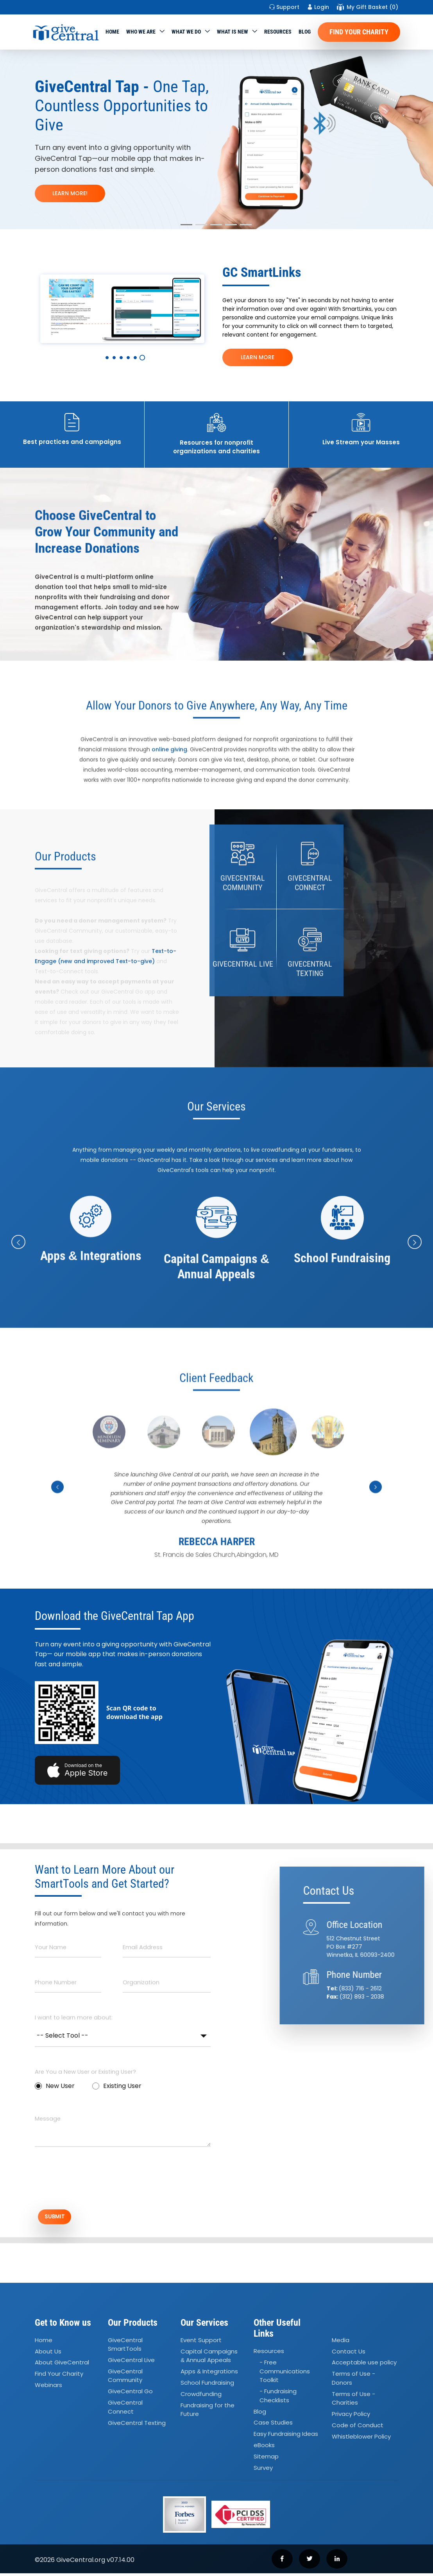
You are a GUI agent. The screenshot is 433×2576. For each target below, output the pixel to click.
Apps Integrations (209, 2374)
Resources (278, 32)
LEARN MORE (257, 357)
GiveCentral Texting (137, 2425)
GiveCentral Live (131, 2363)
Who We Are (141, 32)
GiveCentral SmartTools (125, 2347)
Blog (305, 32)
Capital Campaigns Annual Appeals (209, 2358)
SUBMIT (62, 2218)
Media (340, 2343)
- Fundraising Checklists (278, 2398)
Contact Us (348, 2354)
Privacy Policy (351, 2416)
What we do (186, 32)
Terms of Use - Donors (353, 2381)
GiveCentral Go (130, 2394)
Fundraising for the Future (207, 2412)
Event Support (201, 2343)
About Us (48, 2354)
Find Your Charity (358, 32)
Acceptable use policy (364, 2365)
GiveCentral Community (125, 2378)
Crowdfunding (201, 2397)
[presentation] (94, 2182)
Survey (263, 2470)
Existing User (116, 2085)
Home (112, 32)
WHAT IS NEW (232, 32)
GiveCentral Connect (125, 2409)
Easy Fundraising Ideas (286, 2437)
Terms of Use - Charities (353, 2401)
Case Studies (273, 2425)
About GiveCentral (62, 2365)
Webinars (48, 2388)
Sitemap (266, 2459)
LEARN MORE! (70, 193)
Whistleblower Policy (361, 2439)
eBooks (264, 2448)
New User (55, 2085)
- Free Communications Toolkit (284, 2374)
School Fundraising (207, 2385)
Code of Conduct (357, 2428)
